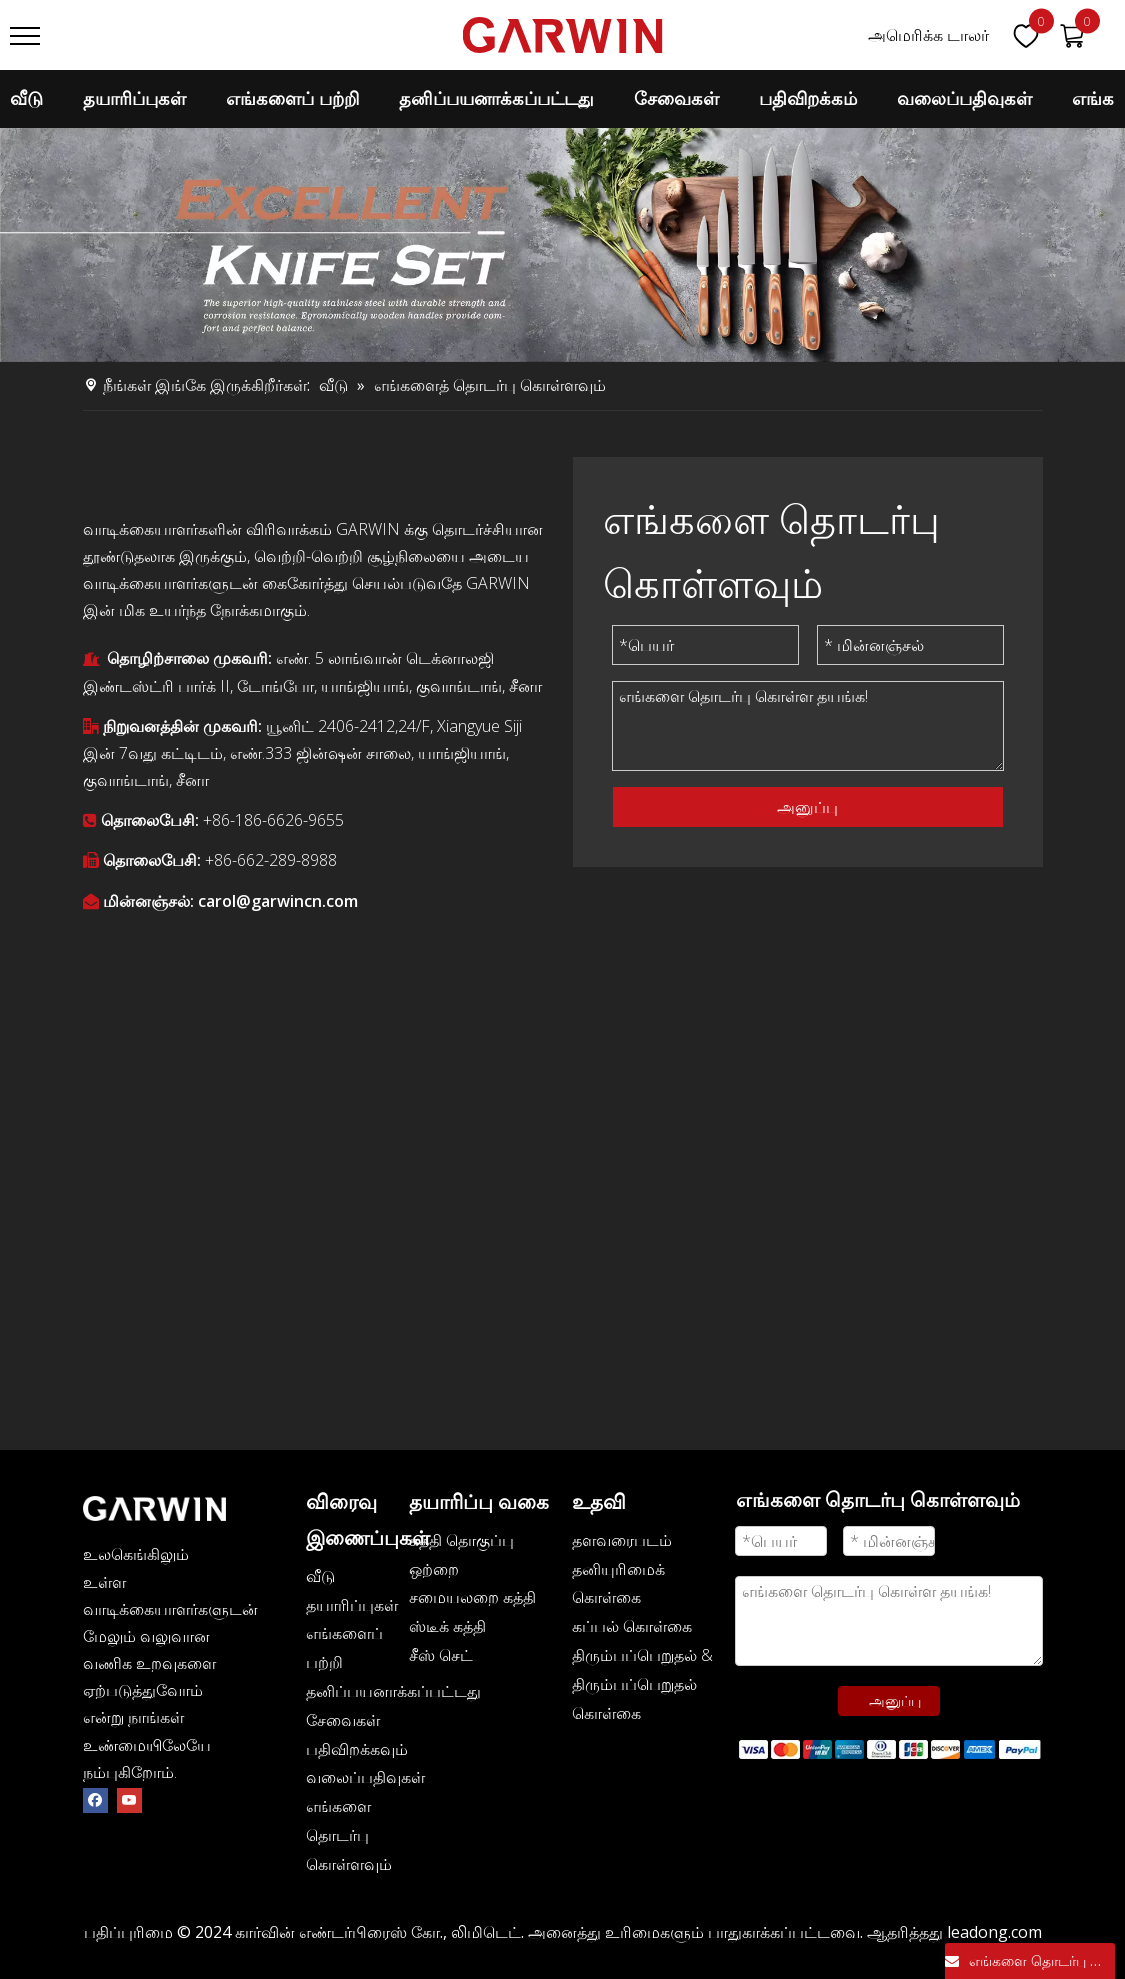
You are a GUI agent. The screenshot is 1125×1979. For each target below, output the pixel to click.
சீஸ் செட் (441, 1655)
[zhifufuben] (889, 1748)
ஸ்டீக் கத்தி (447, 1626)
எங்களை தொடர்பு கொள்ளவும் (349, 1835)
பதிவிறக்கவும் (357, 1749)
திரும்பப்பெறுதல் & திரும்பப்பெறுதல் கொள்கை (642, 1684)
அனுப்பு (807, 807)
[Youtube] (129, 1799)
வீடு (26, 99)
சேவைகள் (676, 99)
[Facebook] (95, 1799)
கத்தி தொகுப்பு (461, 1540)
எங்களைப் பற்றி (292, 99)
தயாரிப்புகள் (134, 99)
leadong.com (994, 1932)
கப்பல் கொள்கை (632, 1626)
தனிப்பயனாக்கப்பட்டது (496, 99)
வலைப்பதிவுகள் (365, 1777)
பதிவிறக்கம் (808, 99)
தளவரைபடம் (622, 1540)
